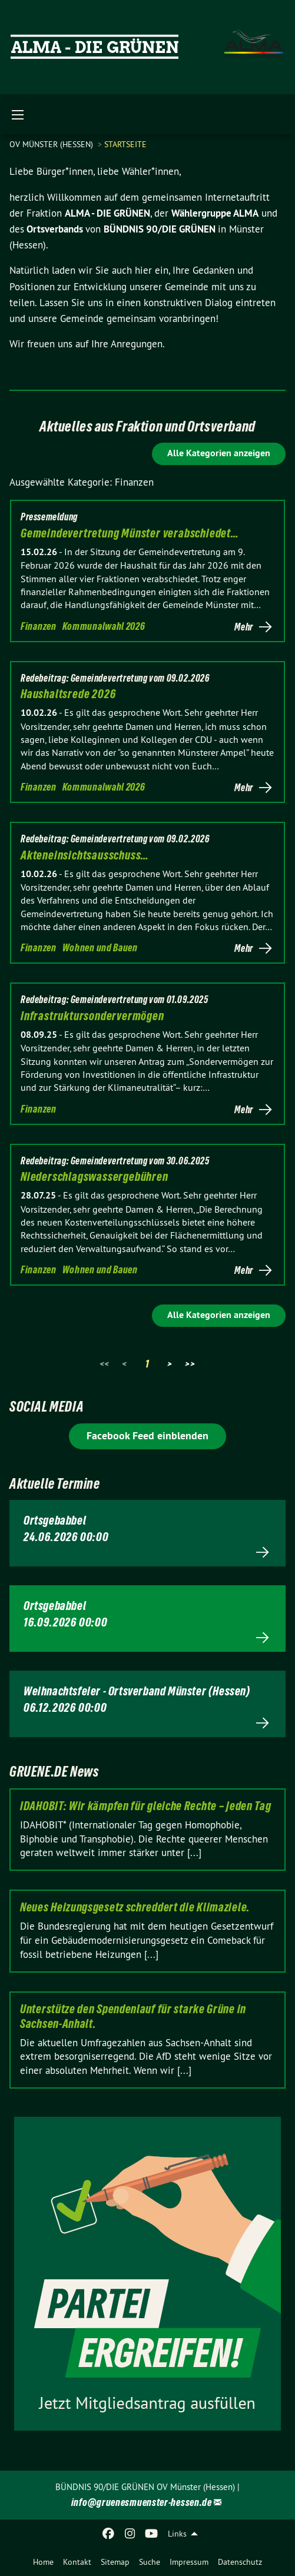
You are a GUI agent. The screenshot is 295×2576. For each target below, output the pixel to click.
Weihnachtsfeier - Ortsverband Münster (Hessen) (137, 1691)
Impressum (189, 2562)
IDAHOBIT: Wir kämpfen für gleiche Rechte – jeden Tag (145, 1806)
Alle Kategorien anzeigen (218, 453)
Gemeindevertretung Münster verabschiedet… (130, 533)
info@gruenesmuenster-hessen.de (141, 2502)
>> (190, 1363)
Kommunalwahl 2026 (103, 626)
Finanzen (39, 626)
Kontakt (77, 2562)
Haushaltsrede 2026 (68, 694)
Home (43, 2562)
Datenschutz (240, 2562)
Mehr (243, 627)
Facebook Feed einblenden (147, 1435)
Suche (149, 2562)
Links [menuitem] (177, 2533)
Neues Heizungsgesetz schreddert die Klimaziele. (135, 1907)
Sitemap (115, 2562)
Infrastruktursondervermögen (92, 1016)
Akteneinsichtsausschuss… (85, 855)
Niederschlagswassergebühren (94, 1177)
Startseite (125, 144)
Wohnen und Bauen (100, 947)
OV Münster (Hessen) (52, 144)
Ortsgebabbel (55, 1520)
